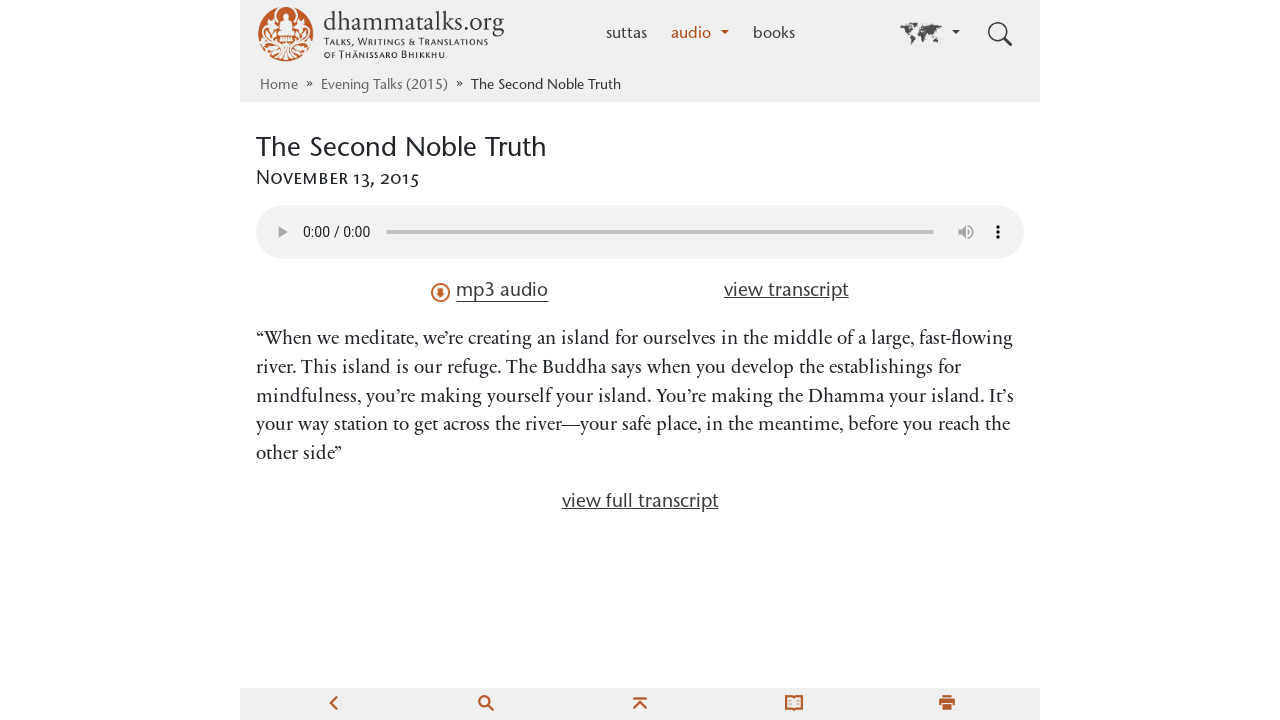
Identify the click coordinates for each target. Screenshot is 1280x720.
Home (279, 86)
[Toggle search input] (1000, 34)
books (774, 34)
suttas (626, 34)
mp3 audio (489, 292)
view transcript (786, 291)
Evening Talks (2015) (384, 86)
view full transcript (640, 502)
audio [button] (693, 34)
